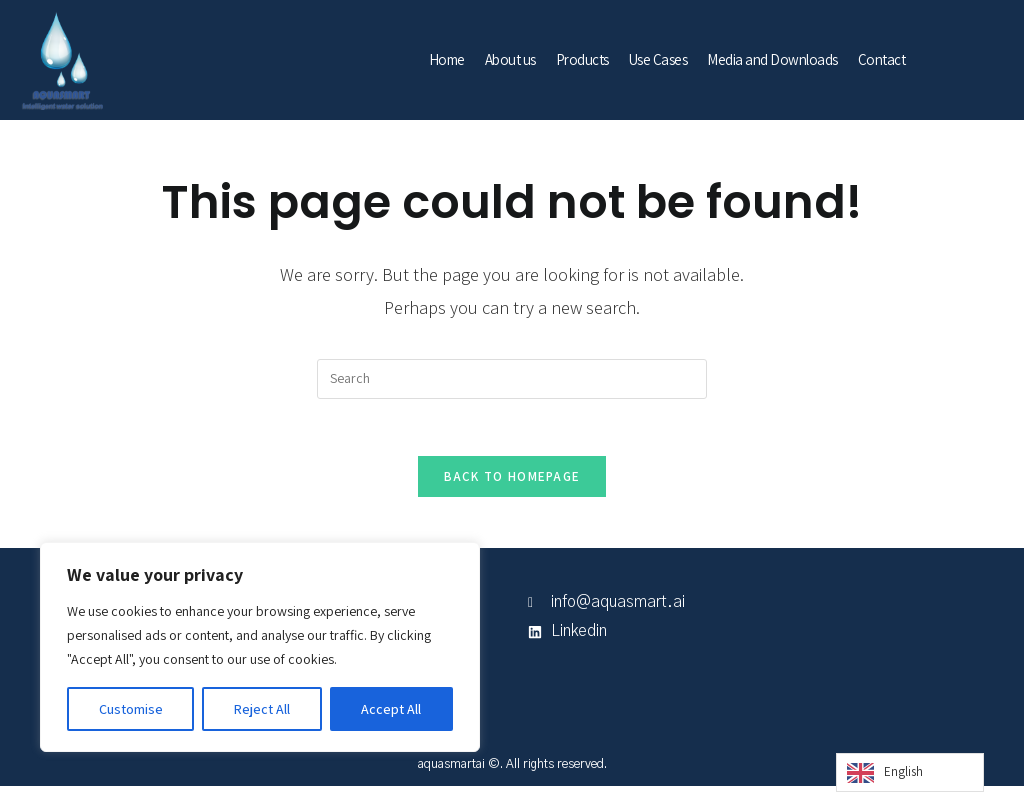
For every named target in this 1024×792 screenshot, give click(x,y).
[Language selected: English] (910, 772)
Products (582, 59)
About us (510, 59)
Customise (131, 709)
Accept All (391, 709)
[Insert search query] (512, 379)
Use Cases (658, 59)
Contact (882, 59)
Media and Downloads (772, 59)
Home (447, 59)
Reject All (262, 709)
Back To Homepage (512, 480)
